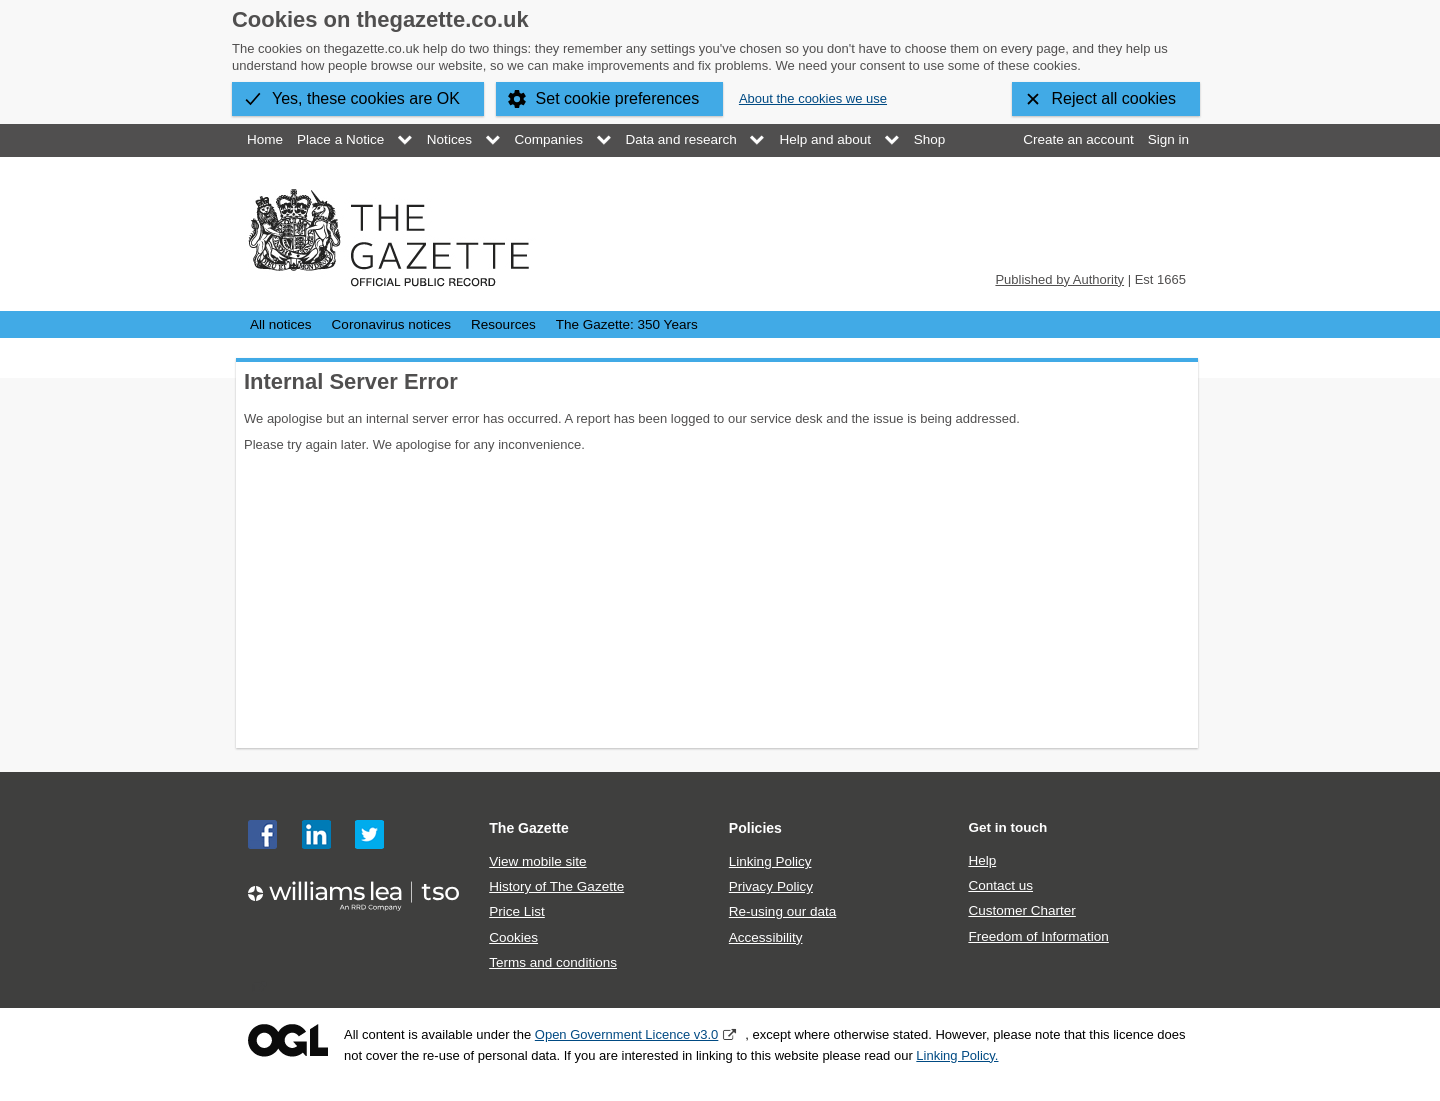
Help (982, 860)
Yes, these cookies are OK (366, 98)
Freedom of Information (1038, 936)
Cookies (513, 937)
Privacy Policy (771, 886)
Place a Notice (340, 139)
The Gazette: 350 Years (627, 324)
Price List (517, 911)
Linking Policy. (957, 1055)
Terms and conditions (553, 962)
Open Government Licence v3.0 (627, 1034)
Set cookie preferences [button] (618, 98)
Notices (449, 139)
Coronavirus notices (391, 324)
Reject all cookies (1114, 98)
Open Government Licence (288, 1040)
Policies (755, 828)
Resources (503, 324)
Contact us (1000, 885)
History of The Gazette (556, 886)
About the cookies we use (813, 98)
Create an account (1078, 139)
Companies (549, 139)
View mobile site (537, 861)
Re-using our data (782, 911)
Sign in (1168, 139)
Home (265, 139)
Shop (930, 139)
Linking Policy (770, 861)
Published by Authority (1059, 279)
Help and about (825, 139)
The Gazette (529, 828)
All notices (281, 324)
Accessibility (766, 937)
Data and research (681, 139)
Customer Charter (1021, 910)
